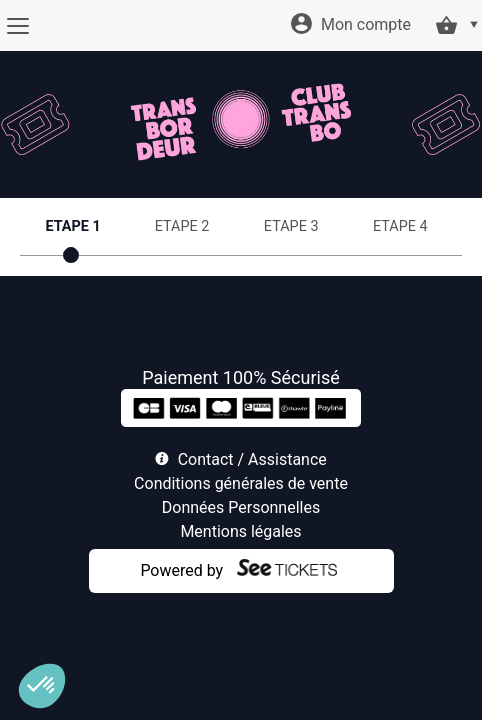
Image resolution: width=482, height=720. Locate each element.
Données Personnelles (241, 507)
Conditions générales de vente (241, 483)
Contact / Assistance (252, 459)
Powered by (181, 570)
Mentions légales (240, 531)
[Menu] (17, 26)
